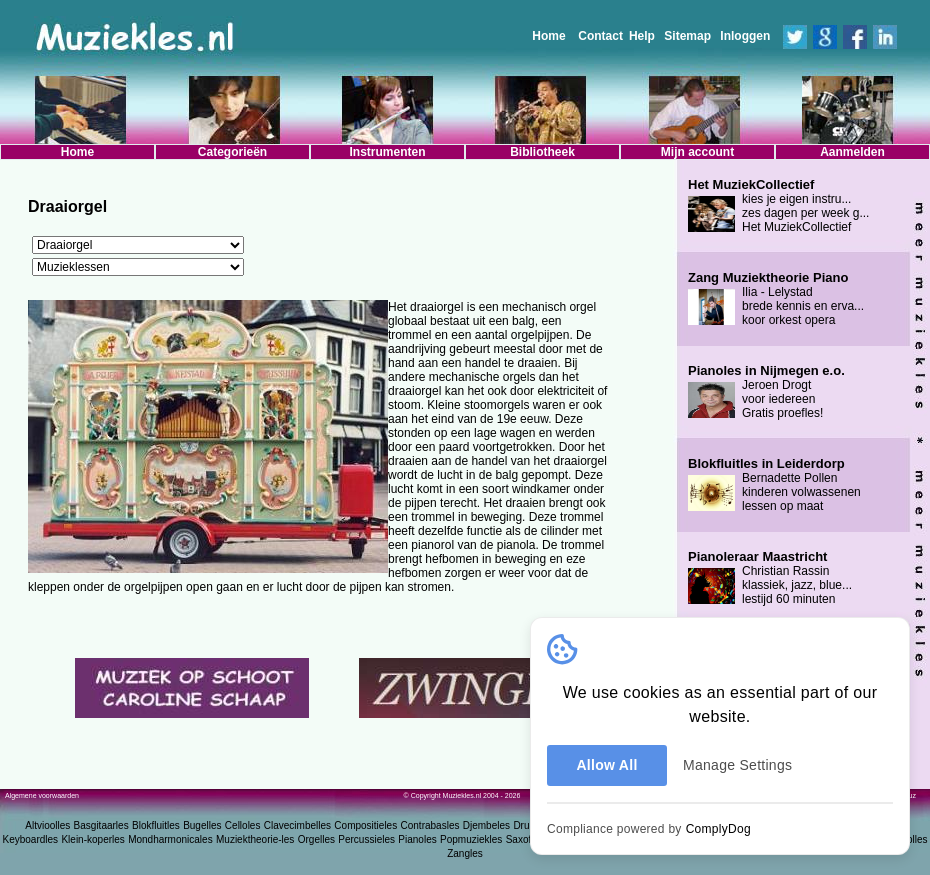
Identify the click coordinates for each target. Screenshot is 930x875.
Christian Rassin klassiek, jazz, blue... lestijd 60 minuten (770, 578)
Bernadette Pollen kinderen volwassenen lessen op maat (774, 485)
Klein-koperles (92, 839)
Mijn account (697, 152)
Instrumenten (387, 152)
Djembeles (486, 825)
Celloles (243, 825)
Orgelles (316, 839)
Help (642, 36)
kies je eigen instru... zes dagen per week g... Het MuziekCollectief (778, 206)
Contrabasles (430, 825)
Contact (600, 36)
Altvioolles (47, 825)
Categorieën (232, 152)
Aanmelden (852, 152)
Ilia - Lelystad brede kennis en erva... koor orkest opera (776, 299)
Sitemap (687, 36)
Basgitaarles (101, 825)
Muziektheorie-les (255, 839)
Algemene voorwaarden (42, 795)
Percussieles (366, 839)
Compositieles (365, 825)
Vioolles (910, 839)
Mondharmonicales (170, 839)
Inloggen (745, 36)
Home (548, 36)
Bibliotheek (542, 152)
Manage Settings (737, 765)
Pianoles (417, 839)
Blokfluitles (156, 825)
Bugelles (202, 825)
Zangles (465, 853)
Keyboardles (31, 839)
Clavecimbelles (297, 825)
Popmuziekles (471, 839)
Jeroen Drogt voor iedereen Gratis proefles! (766, 392)
